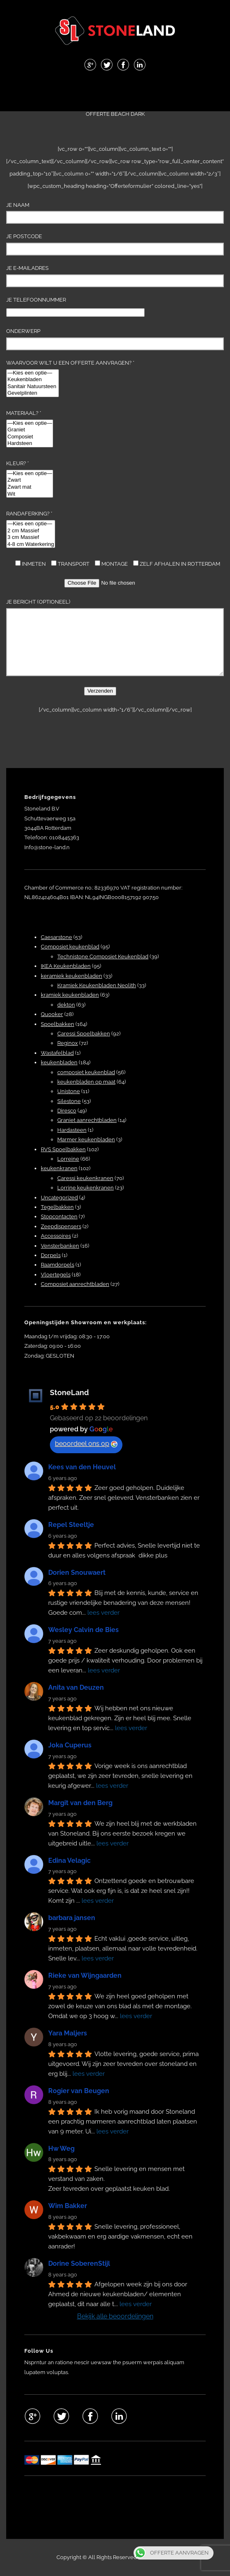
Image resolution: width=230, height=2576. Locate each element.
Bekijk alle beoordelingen (115, 2316)
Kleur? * (29, 479)
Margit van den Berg (80, 1803)
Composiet (30, 436)
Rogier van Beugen (78, 2091)
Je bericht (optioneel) (115, 637)
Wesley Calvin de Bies (83, 1630)
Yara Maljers (67, 2033)
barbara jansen (71, 1918)
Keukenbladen (33, 379)
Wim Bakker (67, 2206)
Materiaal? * (29, 428)
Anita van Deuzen (76, 1687)
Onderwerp (115, 339)
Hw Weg (61, 2148)
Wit (30, 494)
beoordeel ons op (86, 1443)
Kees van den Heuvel (82, 1467)
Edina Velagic (69, 1860)
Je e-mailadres (115, 276)
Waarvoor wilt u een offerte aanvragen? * (70, 378)
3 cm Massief (31, 537)
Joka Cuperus (70, 1745)
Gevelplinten (33, 393)
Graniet (30, 429)
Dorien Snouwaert (77, 1572)
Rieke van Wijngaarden (85, 1975)
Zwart (30, 480)
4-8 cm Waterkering (31, 544)
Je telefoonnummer (75, 306)
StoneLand (69, 1392)
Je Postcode (115, 244)
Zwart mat (30, 487)
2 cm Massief (31, 530)
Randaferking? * (30, 529)
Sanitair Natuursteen (33, 386)
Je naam (115, 213)
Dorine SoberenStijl (79, 2263)
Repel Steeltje (71, 1525)
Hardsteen (30, 443)
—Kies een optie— (33, 373)
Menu (115, 92)
